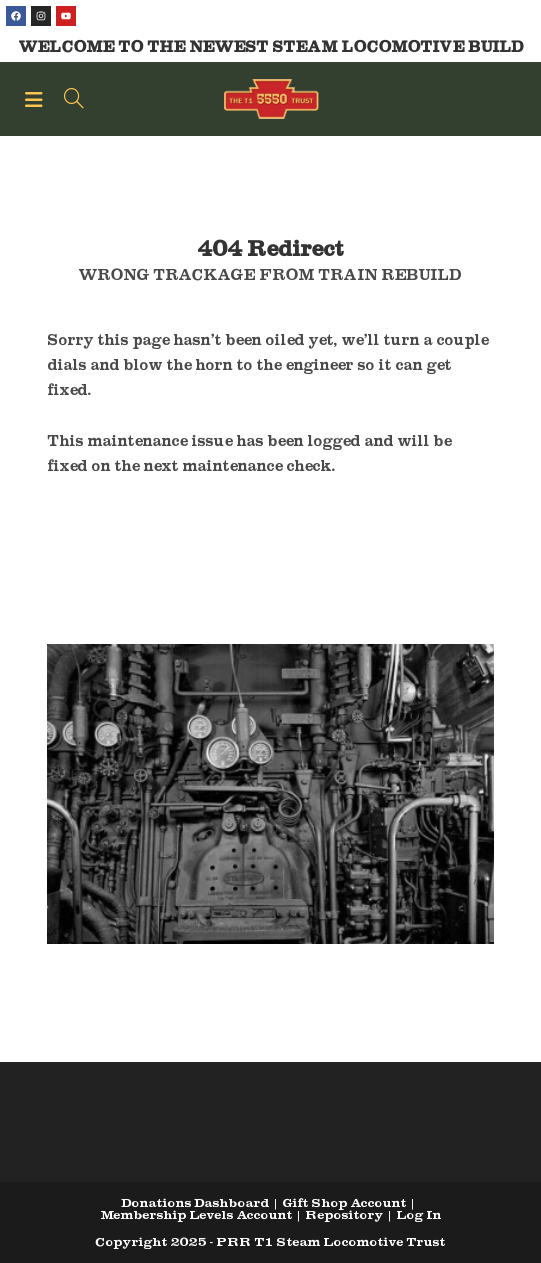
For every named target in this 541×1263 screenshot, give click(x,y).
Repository (344, 1214)
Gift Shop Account (344, 1202)
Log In (418, 1214)
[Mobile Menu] (37, 99)
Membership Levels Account (196, 1214)
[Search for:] (67, 99)
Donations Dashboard (195, 1202)
